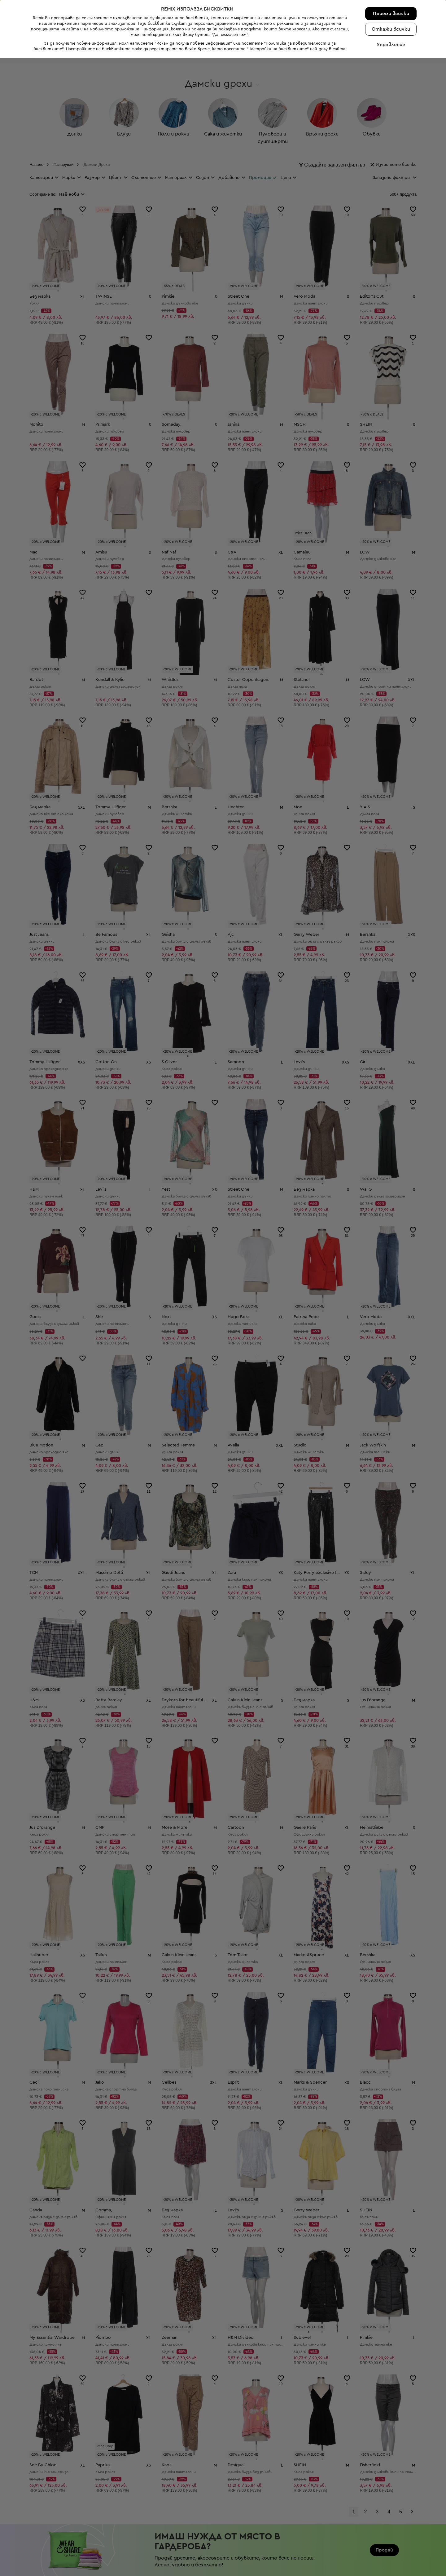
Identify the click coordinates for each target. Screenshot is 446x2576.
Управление (391, 2562)
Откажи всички (391, 2546)
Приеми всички (391, 2531)
